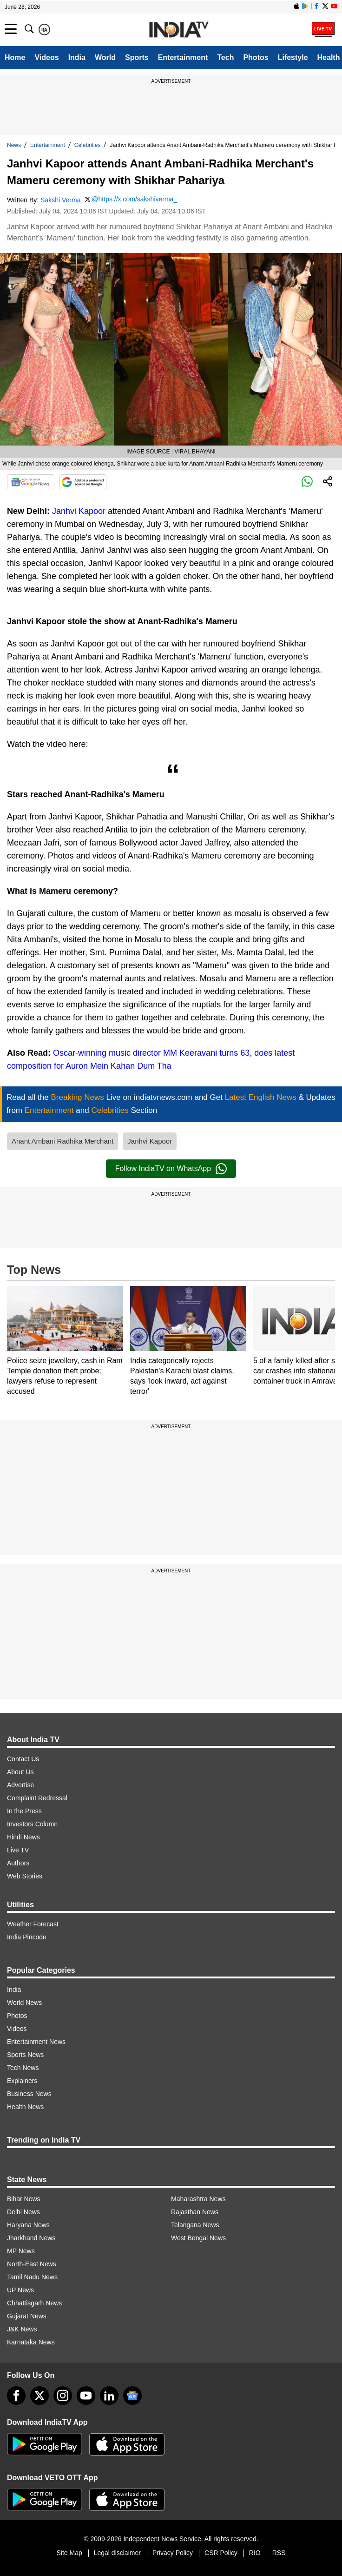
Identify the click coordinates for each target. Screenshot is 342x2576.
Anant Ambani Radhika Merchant (62, 1141)
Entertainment (183, 57)
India (77, 57)
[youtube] (86, 2395)
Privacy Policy (172, 2552)
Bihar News (23, 2199)
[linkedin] (109, 2395)
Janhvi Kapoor (78, 511)
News (14, 145)
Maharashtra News (198, 2199)
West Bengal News (198, 2238)
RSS (279, 2552)
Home (15, 57)
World (105, 57)
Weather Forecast (33, 1924)
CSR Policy (220, 2552)
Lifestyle (293, 57)
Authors (18, 1863)
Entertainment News (36, 2041)
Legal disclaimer (117, 2552)
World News (24, 2002)
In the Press (24, 1811)
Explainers (22, 2080)
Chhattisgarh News (34, 2303)
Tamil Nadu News (32, 2277)
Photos (255, 57)
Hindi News (23, 1837)
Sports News (25, 2054)
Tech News (23, 2067)
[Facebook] (16, 2395)
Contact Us (23, 1759)
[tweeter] (39, 2395)
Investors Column (32, 1824)
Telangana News (195, 2225)
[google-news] (132, 2395)
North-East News (31, 2264)
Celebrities (87, 145)
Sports (137, 57)
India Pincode (26, 1937)
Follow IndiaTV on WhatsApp (171, 1168)
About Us (20, 1772)
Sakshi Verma (60, 200)
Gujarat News (26, 2316)
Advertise (20, 1785)
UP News (20, 2290)
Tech (225, 57)
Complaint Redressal (37, 1798)
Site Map (69, 2552)
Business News (29, 2093)
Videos (46, 57)
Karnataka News (31, 2342)
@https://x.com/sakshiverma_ (134, 199)
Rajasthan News (194, 2212)
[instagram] (62, 2395)
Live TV (18, 1850)
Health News (25, 2106)
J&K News (22, 2329)
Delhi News (23, 2212)
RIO (255, 2552)
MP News (21, 2251)
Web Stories (24, 1876)
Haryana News (28, 2225)
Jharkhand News (31, 2238)
